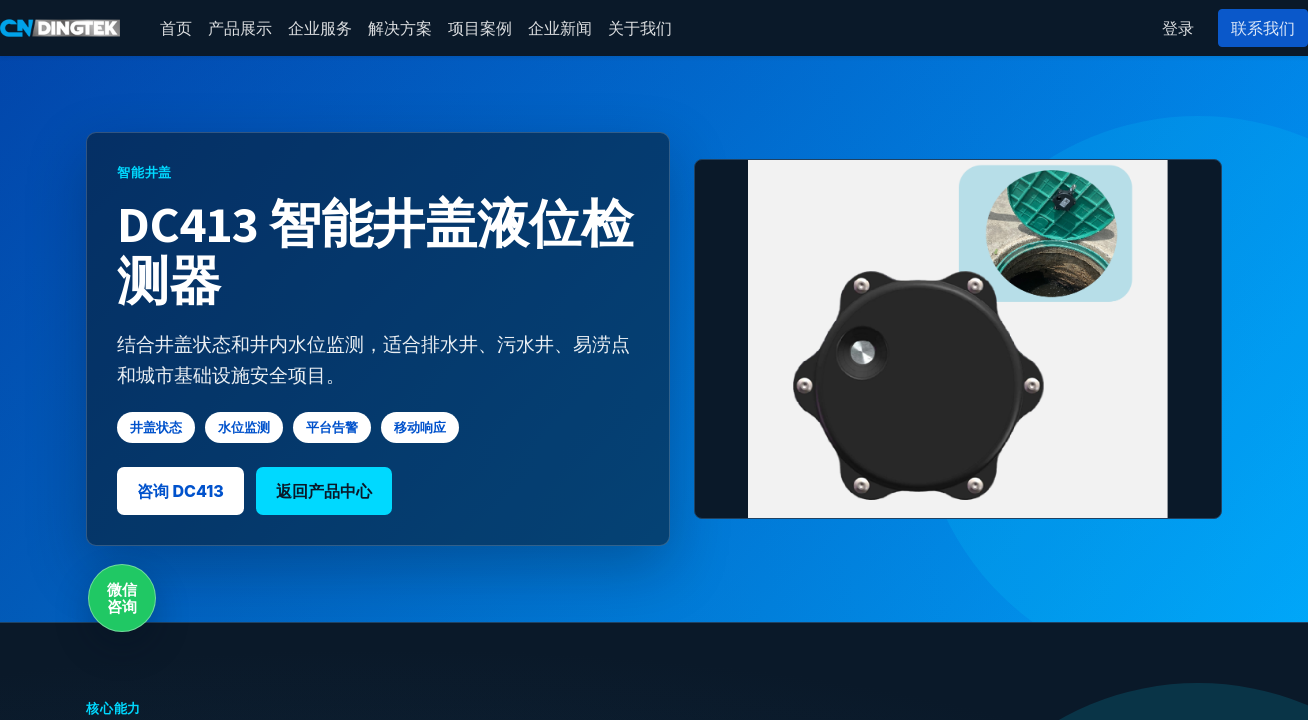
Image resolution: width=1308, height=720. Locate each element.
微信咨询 (122, 598)
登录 (1178, 28)
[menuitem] (176, 28)
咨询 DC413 (180, 491)
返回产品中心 (324, 491)
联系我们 (1263, 28)
